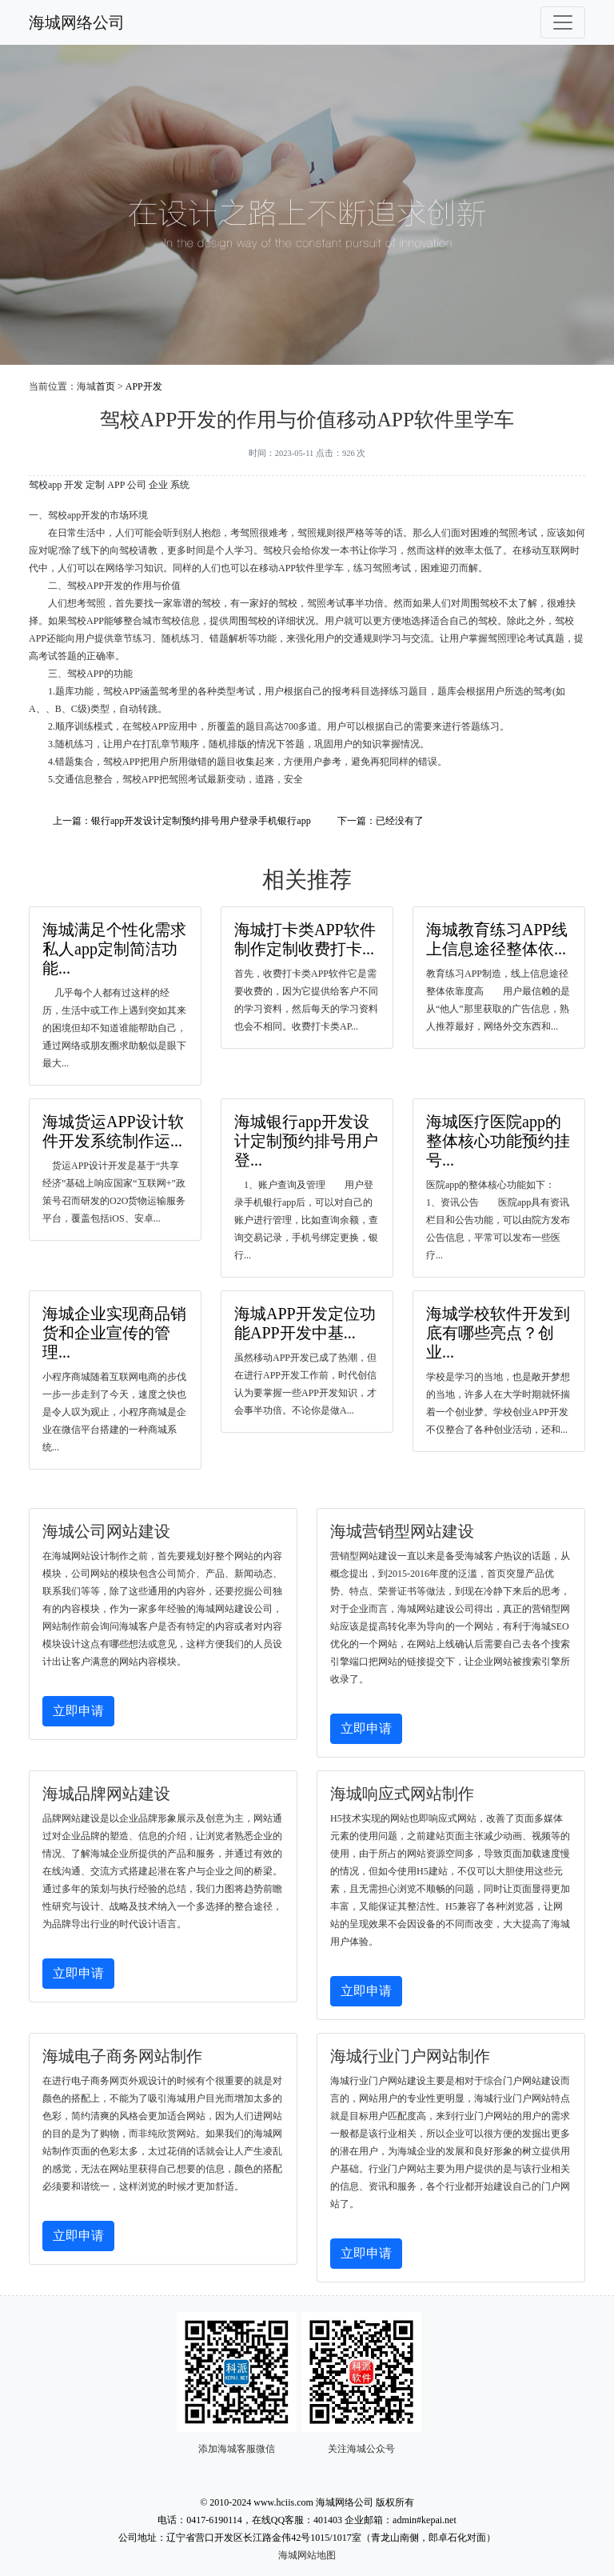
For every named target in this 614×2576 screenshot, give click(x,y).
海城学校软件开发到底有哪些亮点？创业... (498, 1333)
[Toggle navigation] (562, 22)
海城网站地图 (307, 2555)
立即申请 (78, 1711)
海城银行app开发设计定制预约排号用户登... (306, 1141)
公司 (136, 484)
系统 (179, 484)
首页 (105, 386)
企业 (158, 484)
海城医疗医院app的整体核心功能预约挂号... (498, 1141)
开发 (73, 484)
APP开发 (144, 386)
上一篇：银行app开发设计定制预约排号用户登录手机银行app (182, 820)
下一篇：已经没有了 (380, 820)
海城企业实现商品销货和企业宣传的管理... (114, 1333)
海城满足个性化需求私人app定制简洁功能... (114, 949)
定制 (95, 484)
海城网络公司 (77, 22)
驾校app (45, 484)
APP (116, 484)
